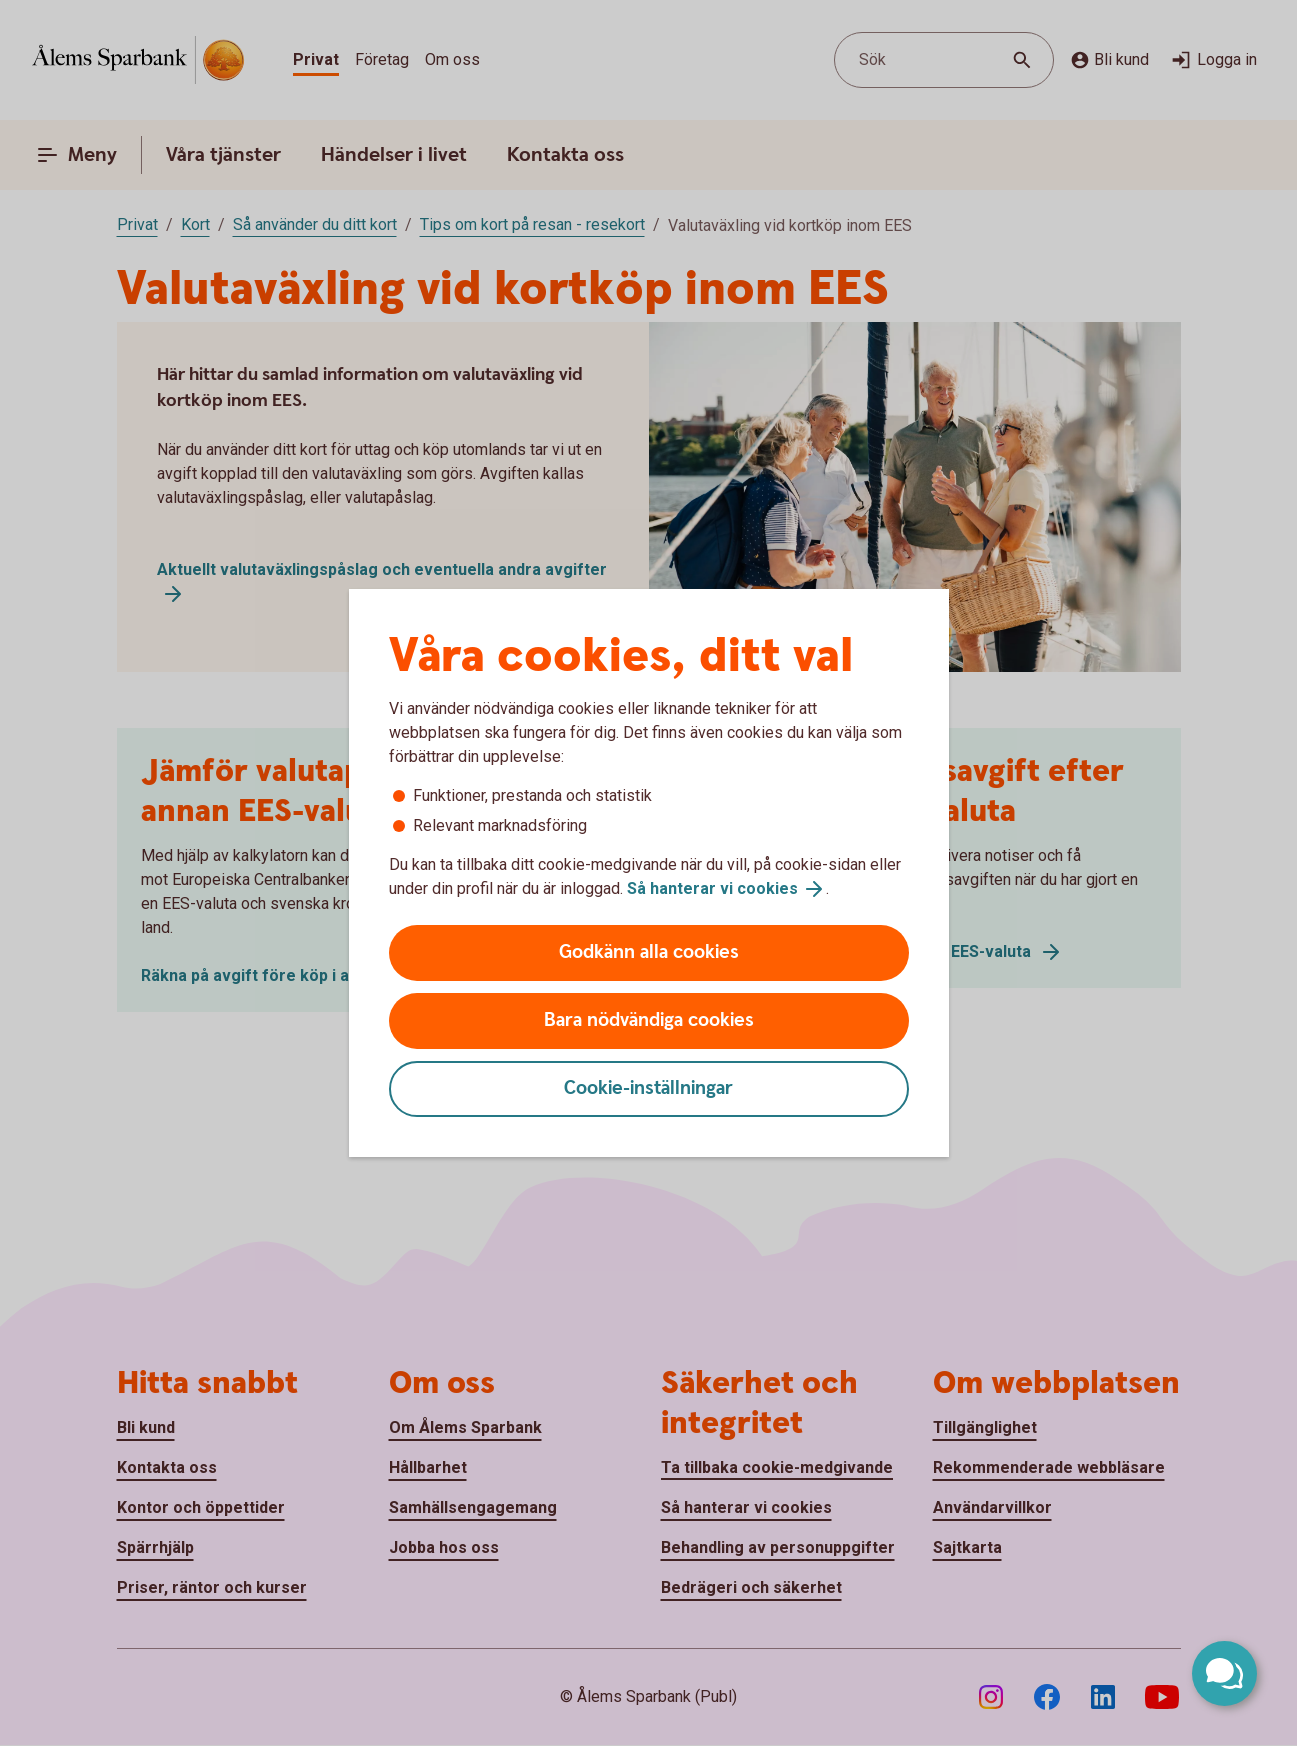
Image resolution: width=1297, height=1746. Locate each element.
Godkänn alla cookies (649, 952)
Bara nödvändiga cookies (649, 1020)
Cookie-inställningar (648, 1088)
